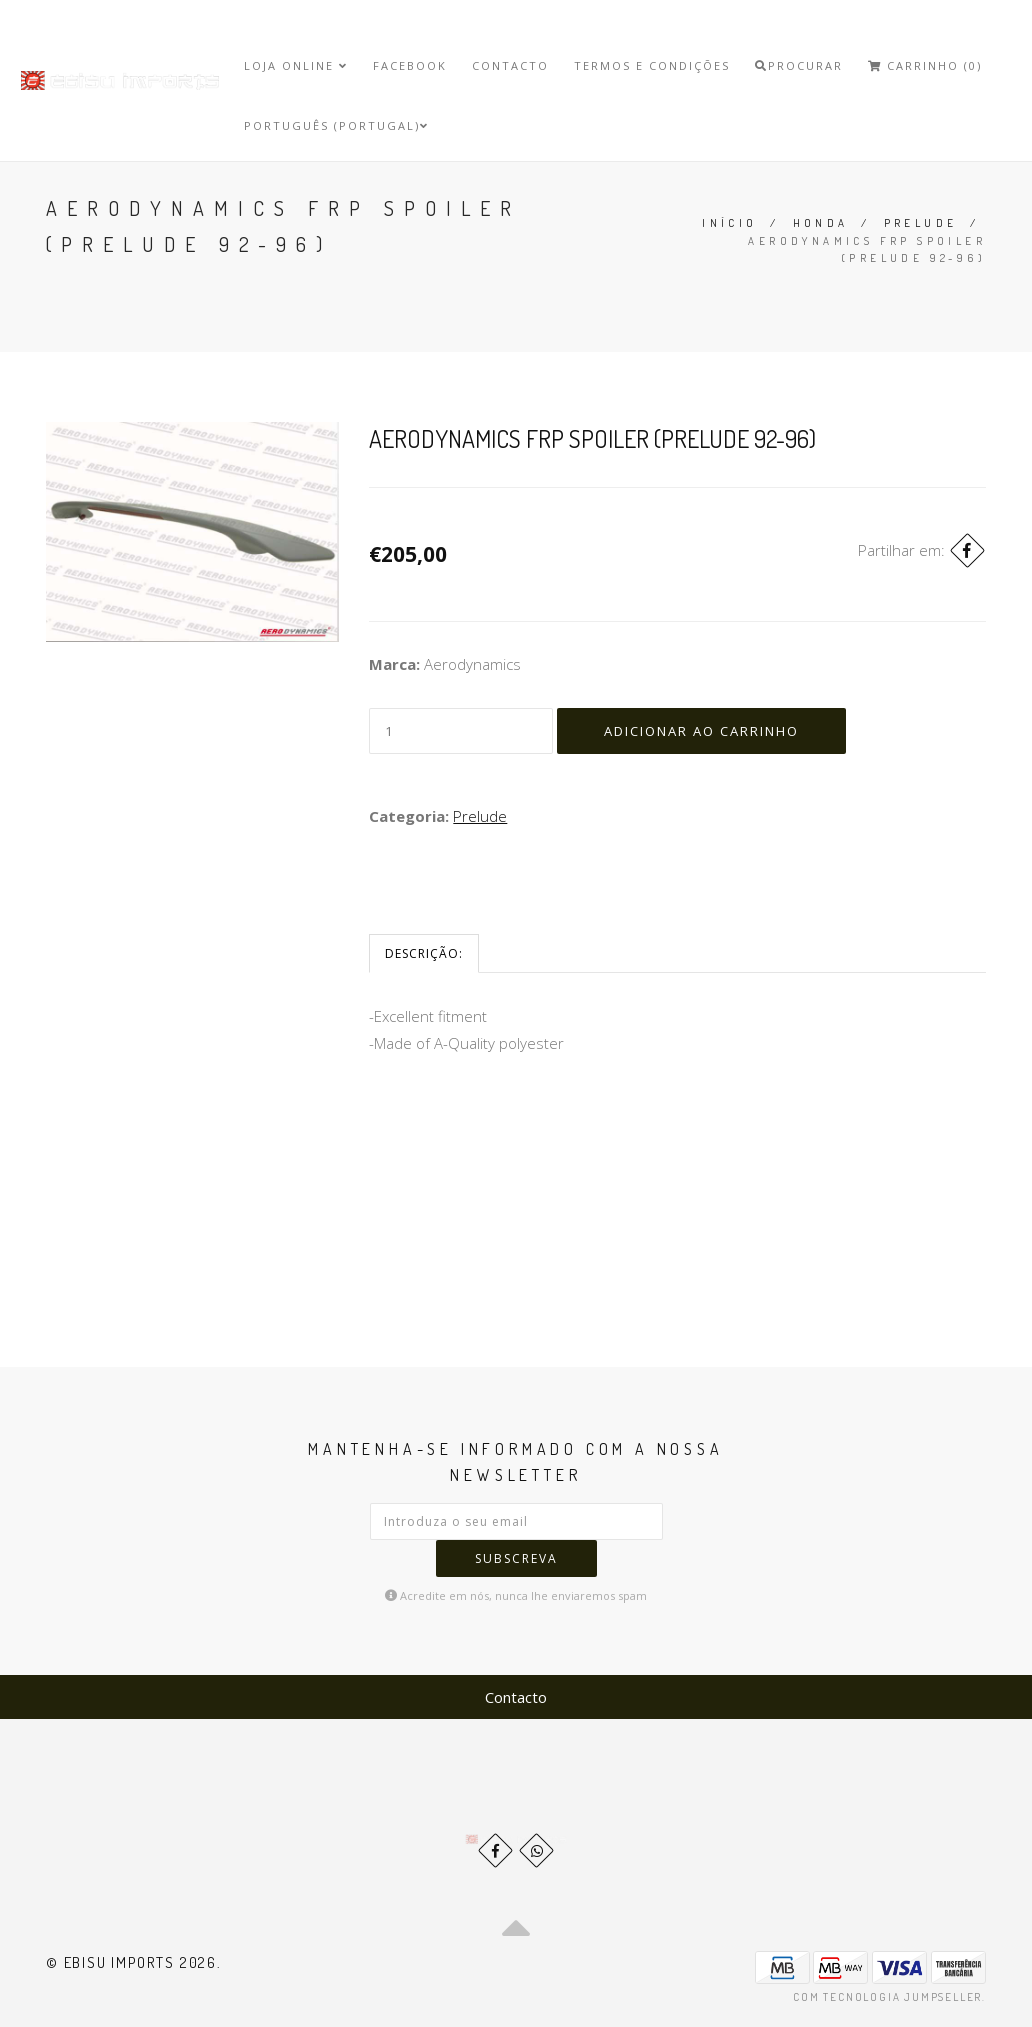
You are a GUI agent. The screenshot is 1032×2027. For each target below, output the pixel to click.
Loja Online (296, 65)
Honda (821, 223)
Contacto (510, 65)
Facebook (410, 65)
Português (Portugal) (336, 125)
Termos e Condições (652, 65)
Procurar (799, 65)
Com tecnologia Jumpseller (887, 1997)
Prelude (921, 223)
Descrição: (424, 953)
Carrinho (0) (925, 65)
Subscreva (516, 1558)
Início (729, 223)
